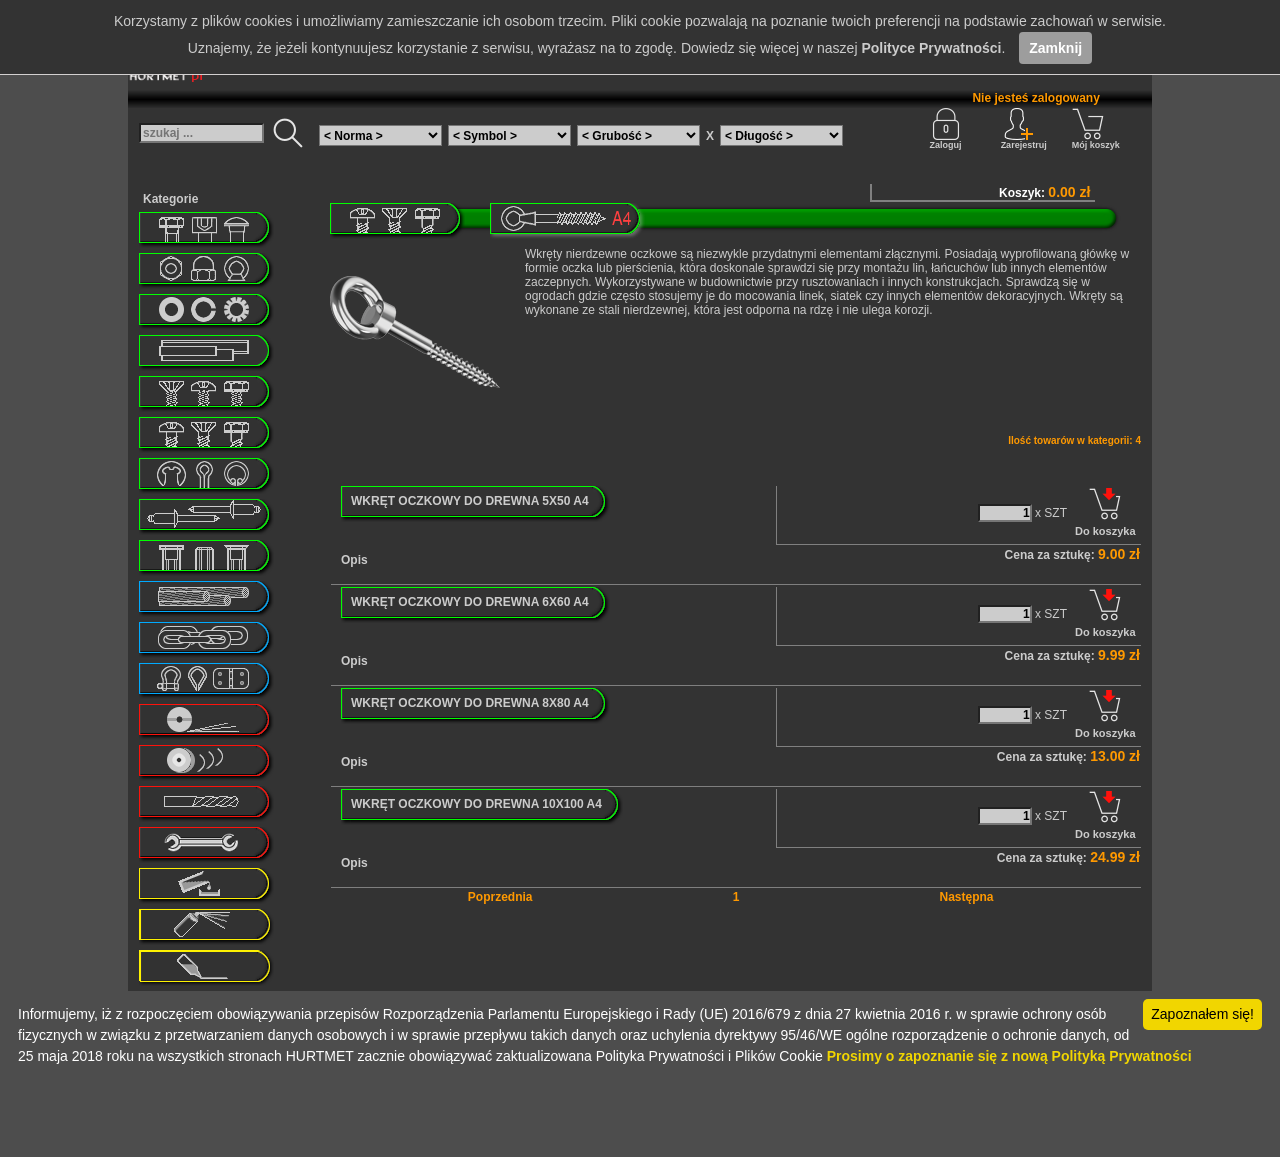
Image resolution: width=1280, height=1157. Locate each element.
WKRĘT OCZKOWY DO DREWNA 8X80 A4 (470, 703)
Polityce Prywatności (931, 48)
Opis (354, 560)
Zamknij (1055, 48)
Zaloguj (946, 129)
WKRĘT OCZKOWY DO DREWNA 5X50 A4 (470, 501)
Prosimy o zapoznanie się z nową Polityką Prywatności (1009, 1056)
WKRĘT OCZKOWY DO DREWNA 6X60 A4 (470, 602)
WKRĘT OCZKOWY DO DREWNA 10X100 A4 (476, 804)
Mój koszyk (1096, 129)
